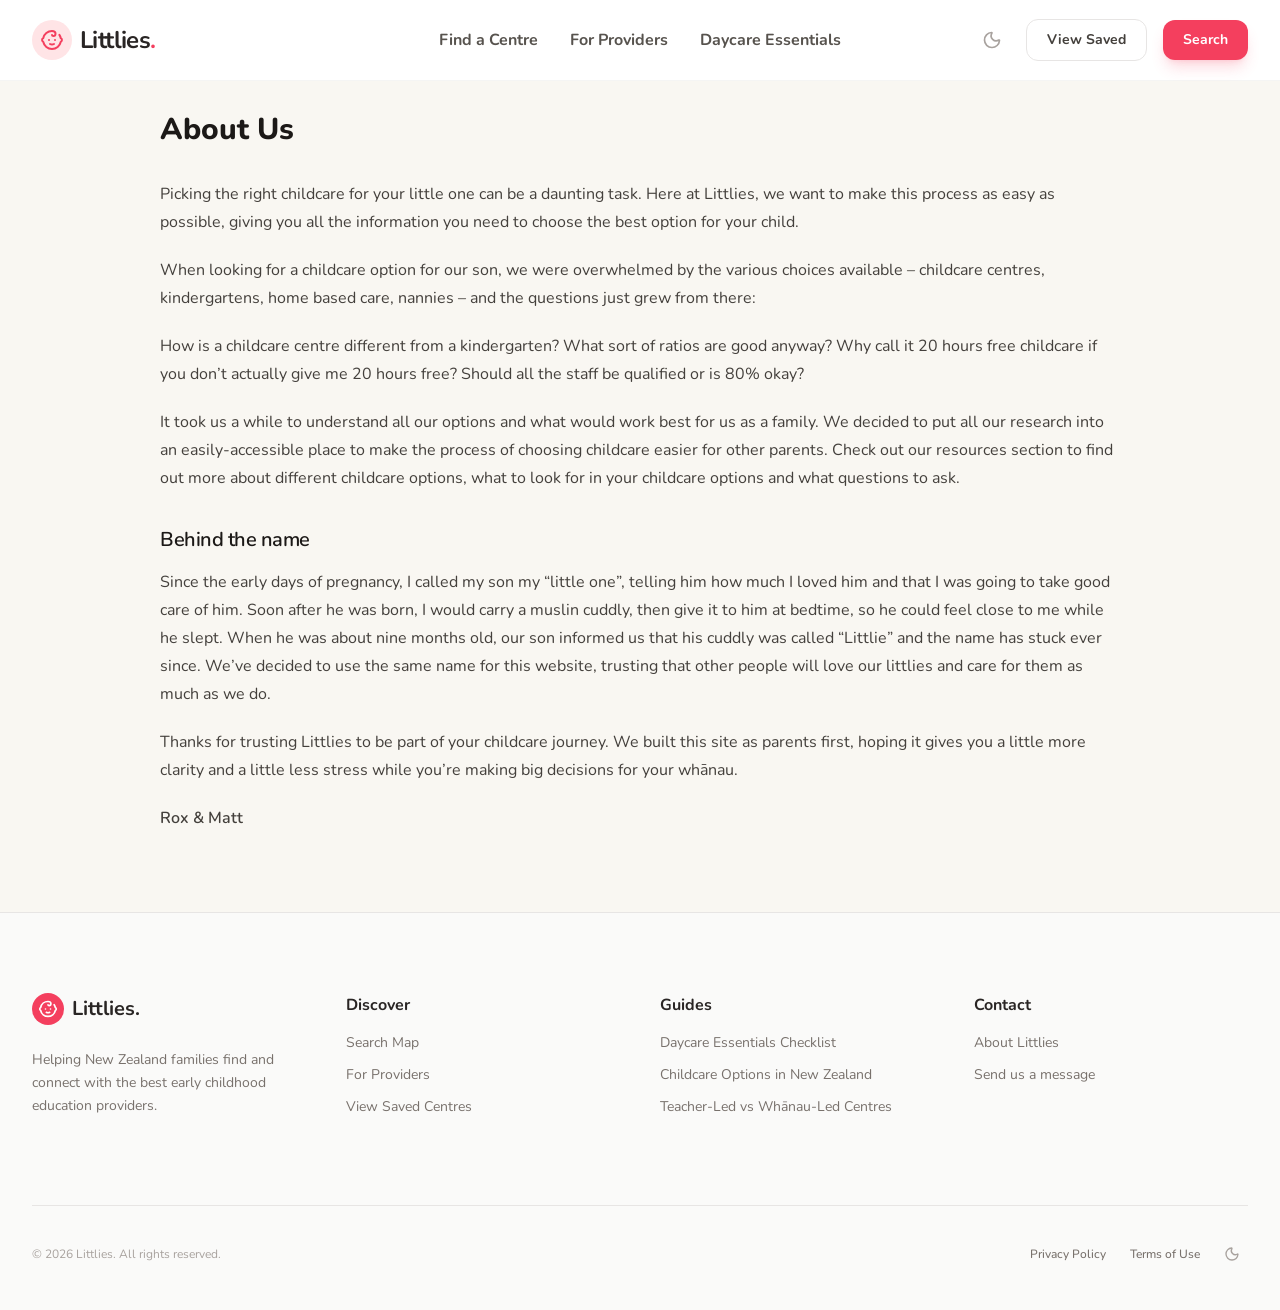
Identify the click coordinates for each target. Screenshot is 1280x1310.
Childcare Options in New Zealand (766, 1074)
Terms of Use (1165, 1254)
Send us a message (1034, 1074)
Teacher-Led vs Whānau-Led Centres (776, 1106)
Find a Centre (488, 40)
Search (1205, 39)
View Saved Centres (409, 1106)
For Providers (619, 40)
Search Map (382, 1042)
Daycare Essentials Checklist (748, 1042)
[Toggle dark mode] (1232, 1254)
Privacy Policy (1068, 1254)
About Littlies (1016, 1042)
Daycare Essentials (770, 40)
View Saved (1086, 39)
